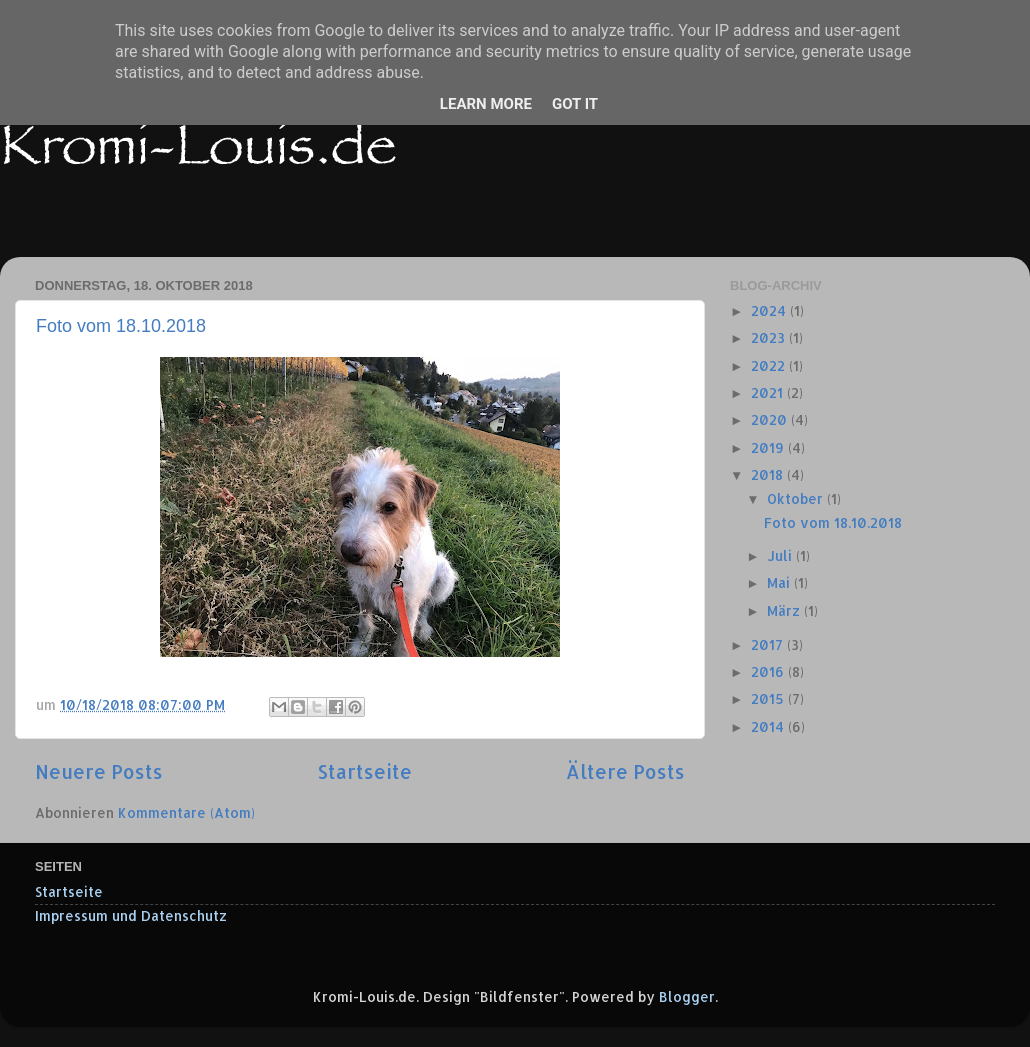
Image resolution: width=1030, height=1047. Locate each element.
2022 (770, 365)
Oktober (797, 498)
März (785, 610)
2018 (769, 474)
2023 (770, 337)
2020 (771, 419)
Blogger (687, 996)
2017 (769, 644)
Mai (780, 582)
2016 (769, 671)
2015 (769, 698)
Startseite (364, 771)
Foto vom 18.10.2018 (121, 326)
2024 (770, 310)
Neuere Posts (99, 771)
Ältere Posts (625, 771)
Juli (781, 555)
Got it (575, 104)
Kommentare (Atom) (186, 812)
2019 (769, 447)
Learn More (486, 104)
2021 (769, 392)
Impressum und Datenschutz (131, 915)
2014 (769, 726)
